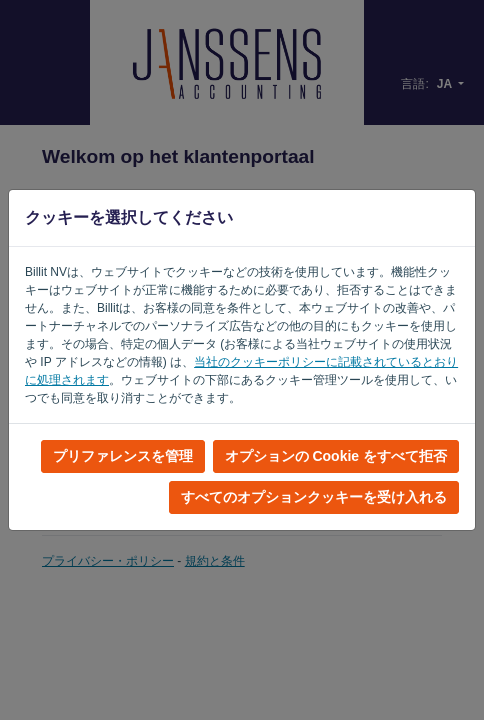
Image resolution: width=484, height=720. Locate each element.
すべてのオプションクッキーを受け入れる (314, 497)
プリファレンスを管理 (123, 456)
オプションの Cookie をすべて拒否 (336, 456)
